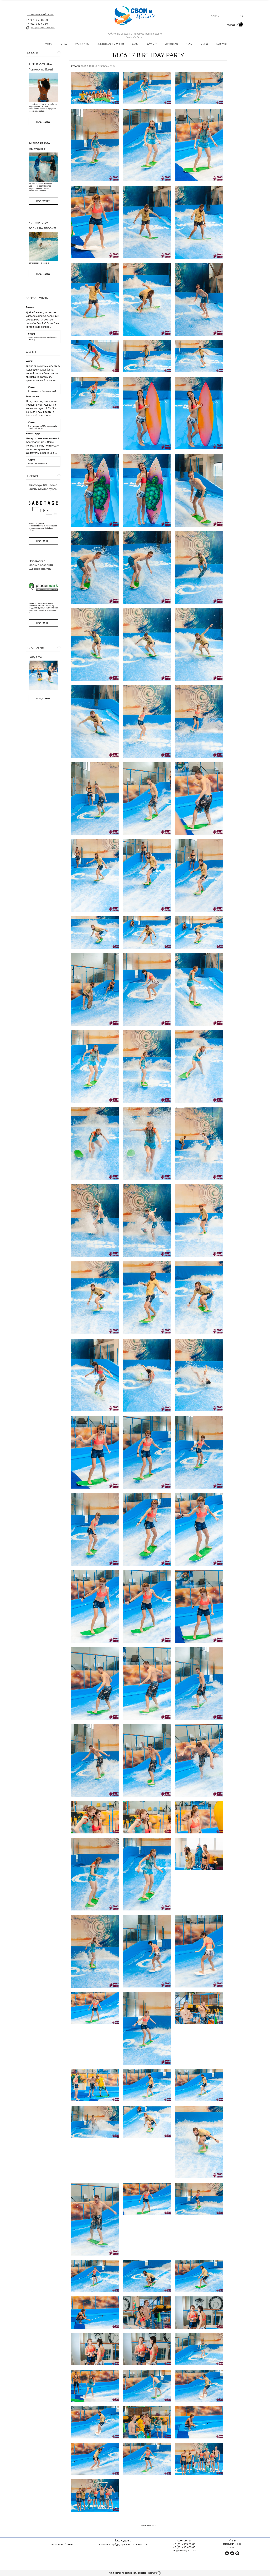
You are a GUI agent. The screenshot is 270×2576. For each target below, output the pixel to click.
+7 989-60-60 (37, 23)
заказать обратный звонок (40, 14)
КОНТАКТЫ (221, 43)
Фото (189, 43)
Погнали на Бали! (41, 69)
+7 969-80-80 (37, 19)
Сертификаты (171, 43)
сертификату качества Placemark (141, 2573)
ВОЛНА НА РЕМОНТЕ (42, 228)
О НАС (64, 43)
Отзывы (204, 43)
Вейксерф (152, 43)
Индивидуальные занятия (110, 43)
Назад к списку (147, 2525)
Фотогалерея (78, 65)
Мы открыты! (37, 149)
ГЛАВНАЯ (48, 43)
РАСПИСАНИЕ (82, 43)
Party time (35, 657)
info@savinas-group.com (40, 28)
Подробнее (43, 121)
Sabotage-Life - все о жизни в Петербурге (43, 487)
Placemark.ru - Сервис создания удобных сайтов (41, 564)
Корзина (234, 24)
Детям (135, 43)
